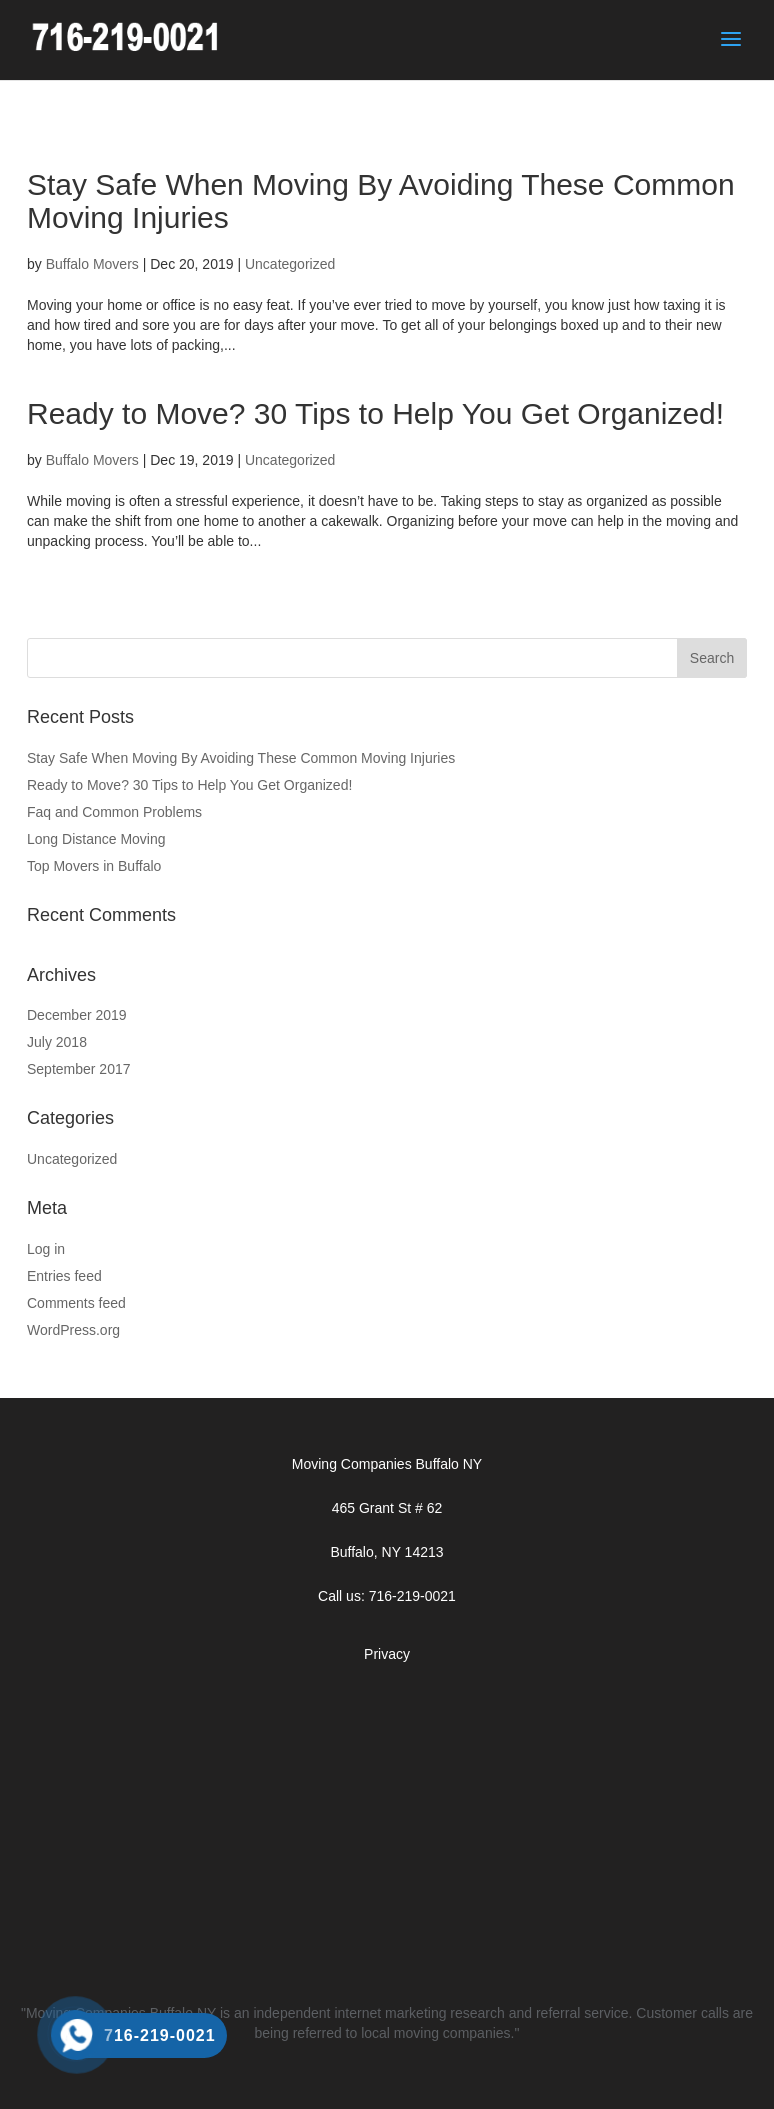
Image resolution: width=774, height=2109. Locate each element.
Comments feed (76, 1303)
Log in (46, 1249)
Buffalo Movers (92, 264)
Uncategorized (290, 264)
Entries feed (64, 1276)
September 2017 (79, 1069)
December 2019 (77, 1015)
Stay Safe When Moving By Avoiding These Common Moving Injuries (241, 758)
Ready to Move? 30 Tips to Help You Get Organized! (375, 413)
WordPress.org (73, 1330)
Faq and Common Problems (114, 812)
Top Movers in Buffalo (94, 866)
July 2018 (57, 1042)
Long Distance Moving (96, 839)
